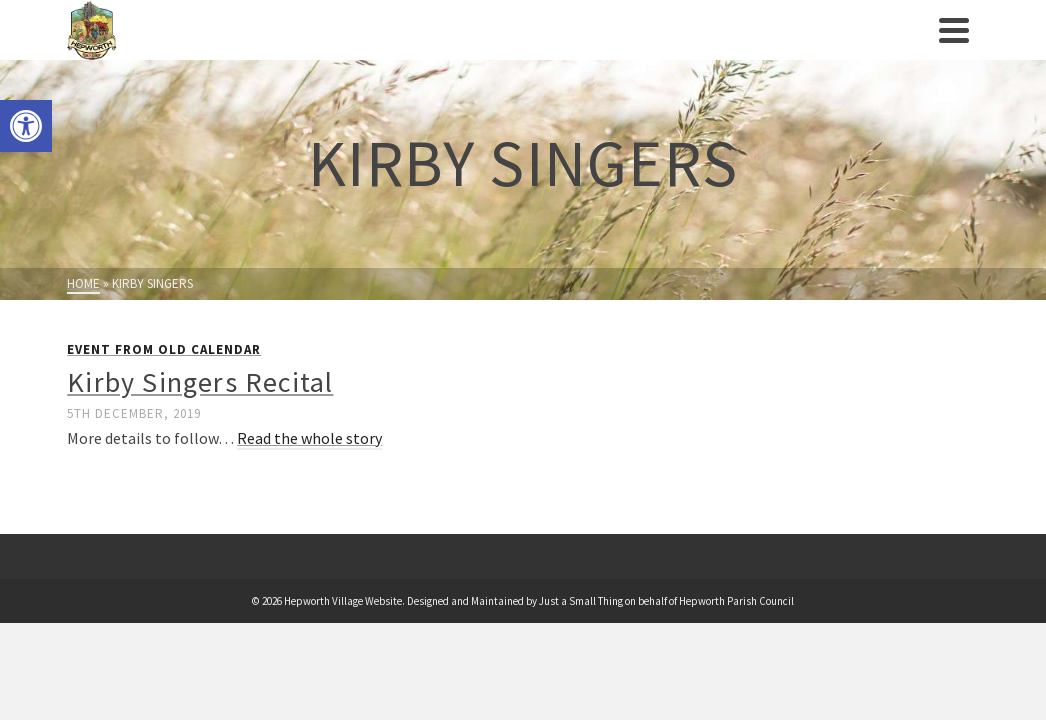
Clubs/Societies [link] (518, 38)
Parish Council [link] (199, 50)
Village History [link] (308, 50)
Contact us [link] (891, 50)
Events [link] (406, 50)
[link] (26, 126)
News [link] (816, 50)
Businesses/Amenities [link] (688, 38)
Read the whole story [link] (309, 478)
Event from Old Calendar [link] (164, 389)
